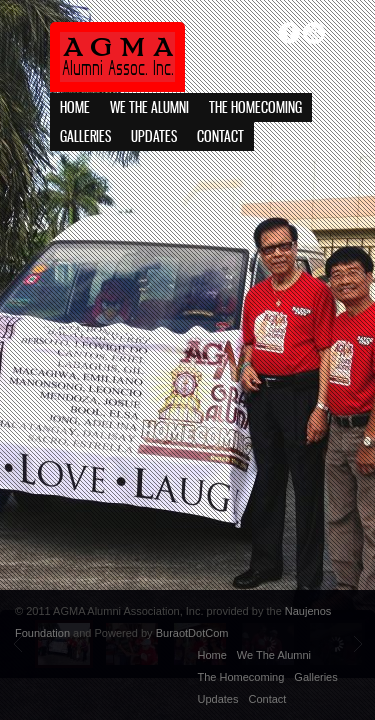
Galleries (85, 137)
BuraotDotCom (192, 633)
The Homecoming (255, 108)
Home (75, 108)
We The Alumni (149, 108)
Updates (154, 137)
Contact (220, 137)
